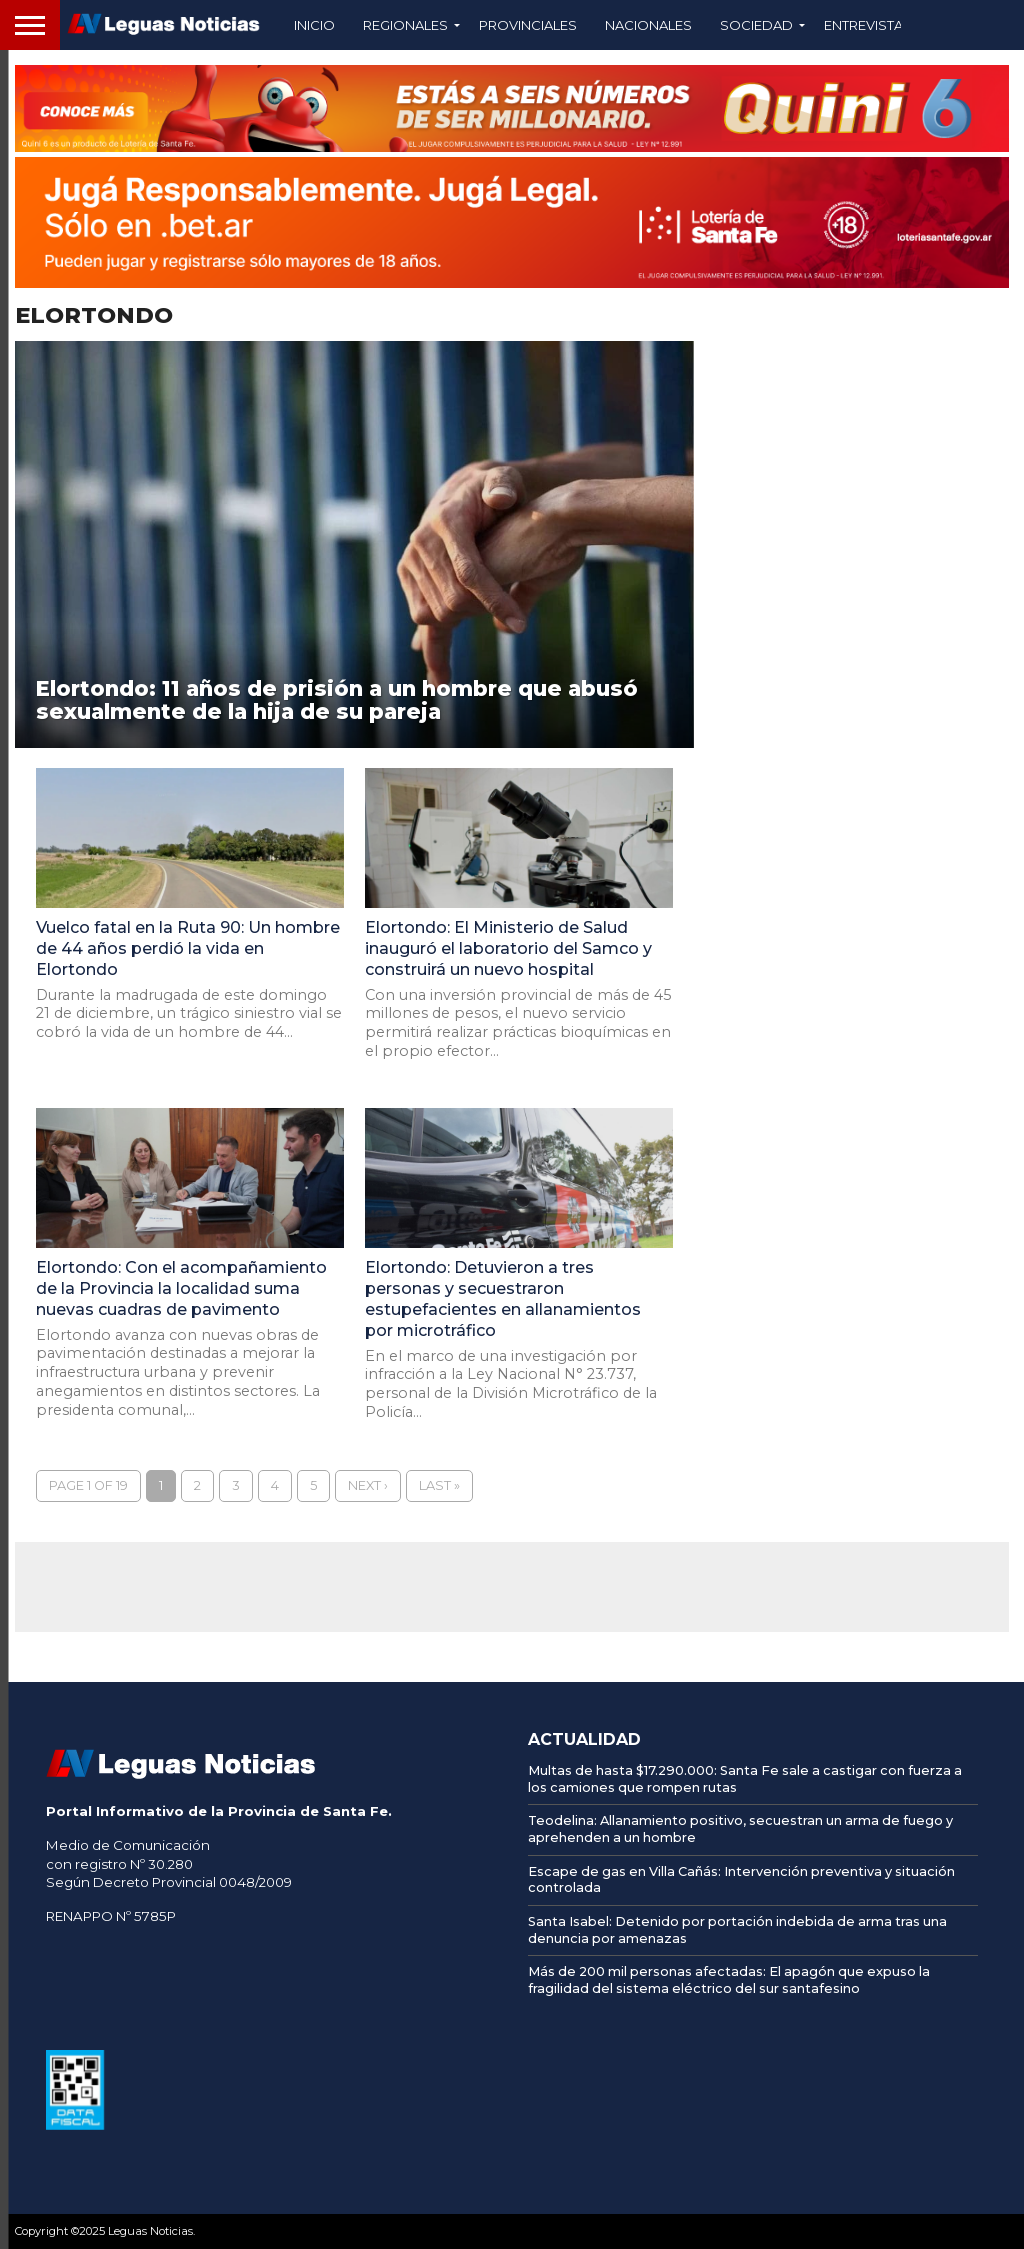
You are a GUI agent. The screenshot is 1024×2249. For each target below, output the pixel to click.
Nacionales (648, 25)
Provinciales (528, 25)
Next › (368, 1485)
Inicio (314, 25)
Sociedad (756, 25)
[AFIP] (75, 2125)
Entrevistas (868, 25)
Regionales (405, 25)
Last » (439, 1485)
